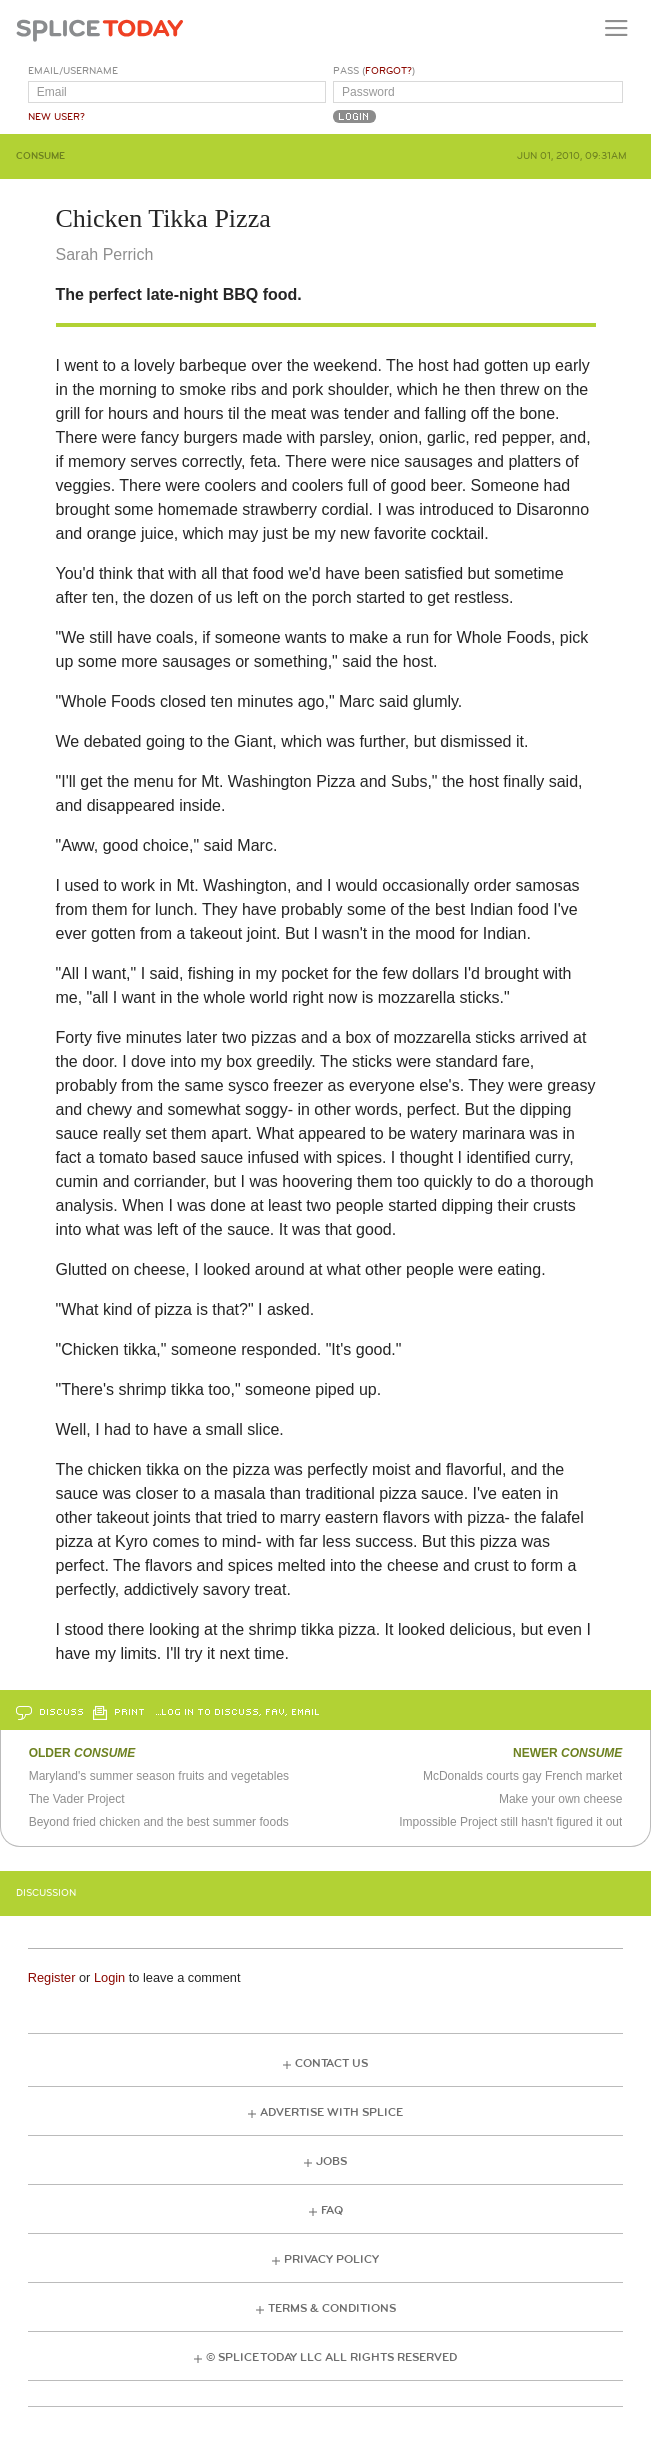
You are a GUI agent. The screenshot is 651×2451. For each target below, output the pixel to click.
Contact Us (331, 2063)
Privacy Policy (331, 2259)
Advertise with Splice (331, 2112)
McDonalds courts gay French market (522, 1776)
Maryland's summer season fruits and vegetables (159, 1776)
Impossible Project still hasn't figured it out (510, 1822)
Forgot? (388, 71)
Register (52, 1977)
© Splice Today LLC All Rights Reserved (331, 2357)
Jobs (331, 2161)
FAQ (332, 2210)
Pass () (374, 71)
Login (109, 1977)
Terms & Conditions (332, 2308)
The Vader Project (77, 1799)
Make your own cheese (560, 1799)
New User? (56, 117)
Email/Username (73, 71)
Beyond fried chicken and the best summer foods (159, 1822)
